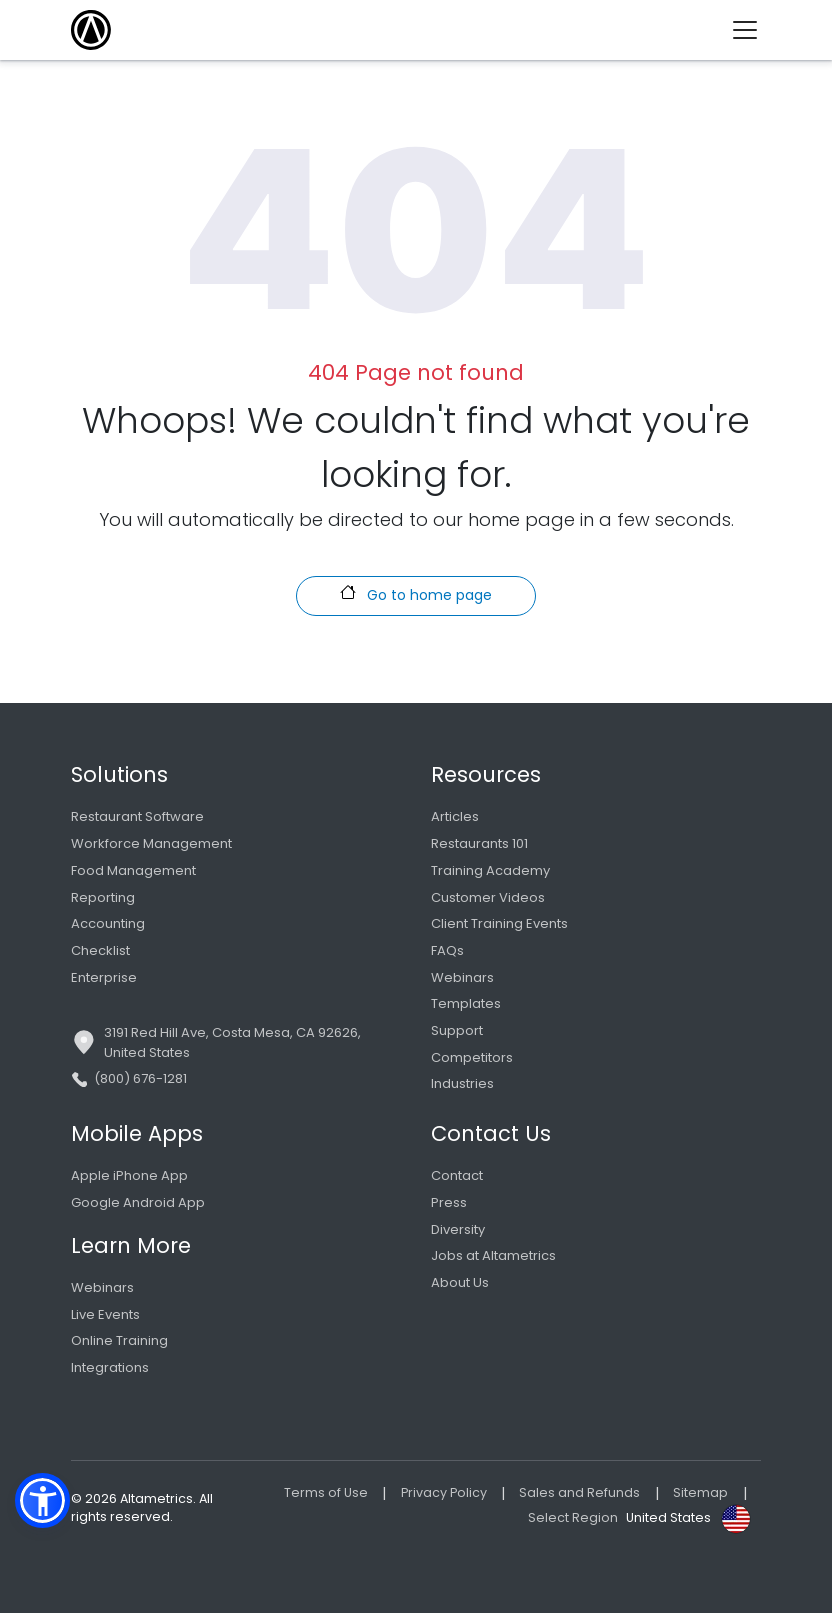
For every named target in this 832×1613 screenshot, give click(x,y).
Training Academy (490, 870)
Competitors (472, 1057)
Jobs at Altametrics (493, 1255)
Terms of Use (326, 1492)
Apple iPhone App (129, 1175)
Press (449, 1202)
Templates (466, 1003)
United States (668, 1517)
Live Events (105, 1314)
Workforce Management (151, 843)
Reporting (103, 897)
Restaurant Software (137, 816)
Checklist (100, 950)
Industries (462, 1083)
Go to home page (416, 594)
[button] (42, 1500)
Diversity (458, 1229)
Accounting (108, 923)
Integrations (110, 1367)
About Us (460, 1282)
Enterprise (104, 977)
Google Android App (138, 1202)
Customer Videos (488, 897)
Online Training (119, 1340)
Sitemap (700, 1492)
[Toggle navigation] (752, 30)
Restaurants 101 (479, 843)
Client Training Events (499, 923)
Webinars (462, 977)
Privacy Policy (444, 1492)
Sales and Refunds (579, 1492)
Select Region (573, 1517)
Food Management (133, 870)
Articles (455, 816)
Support (457, 1030)
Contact (457, 1175)
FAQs (447, 950)
